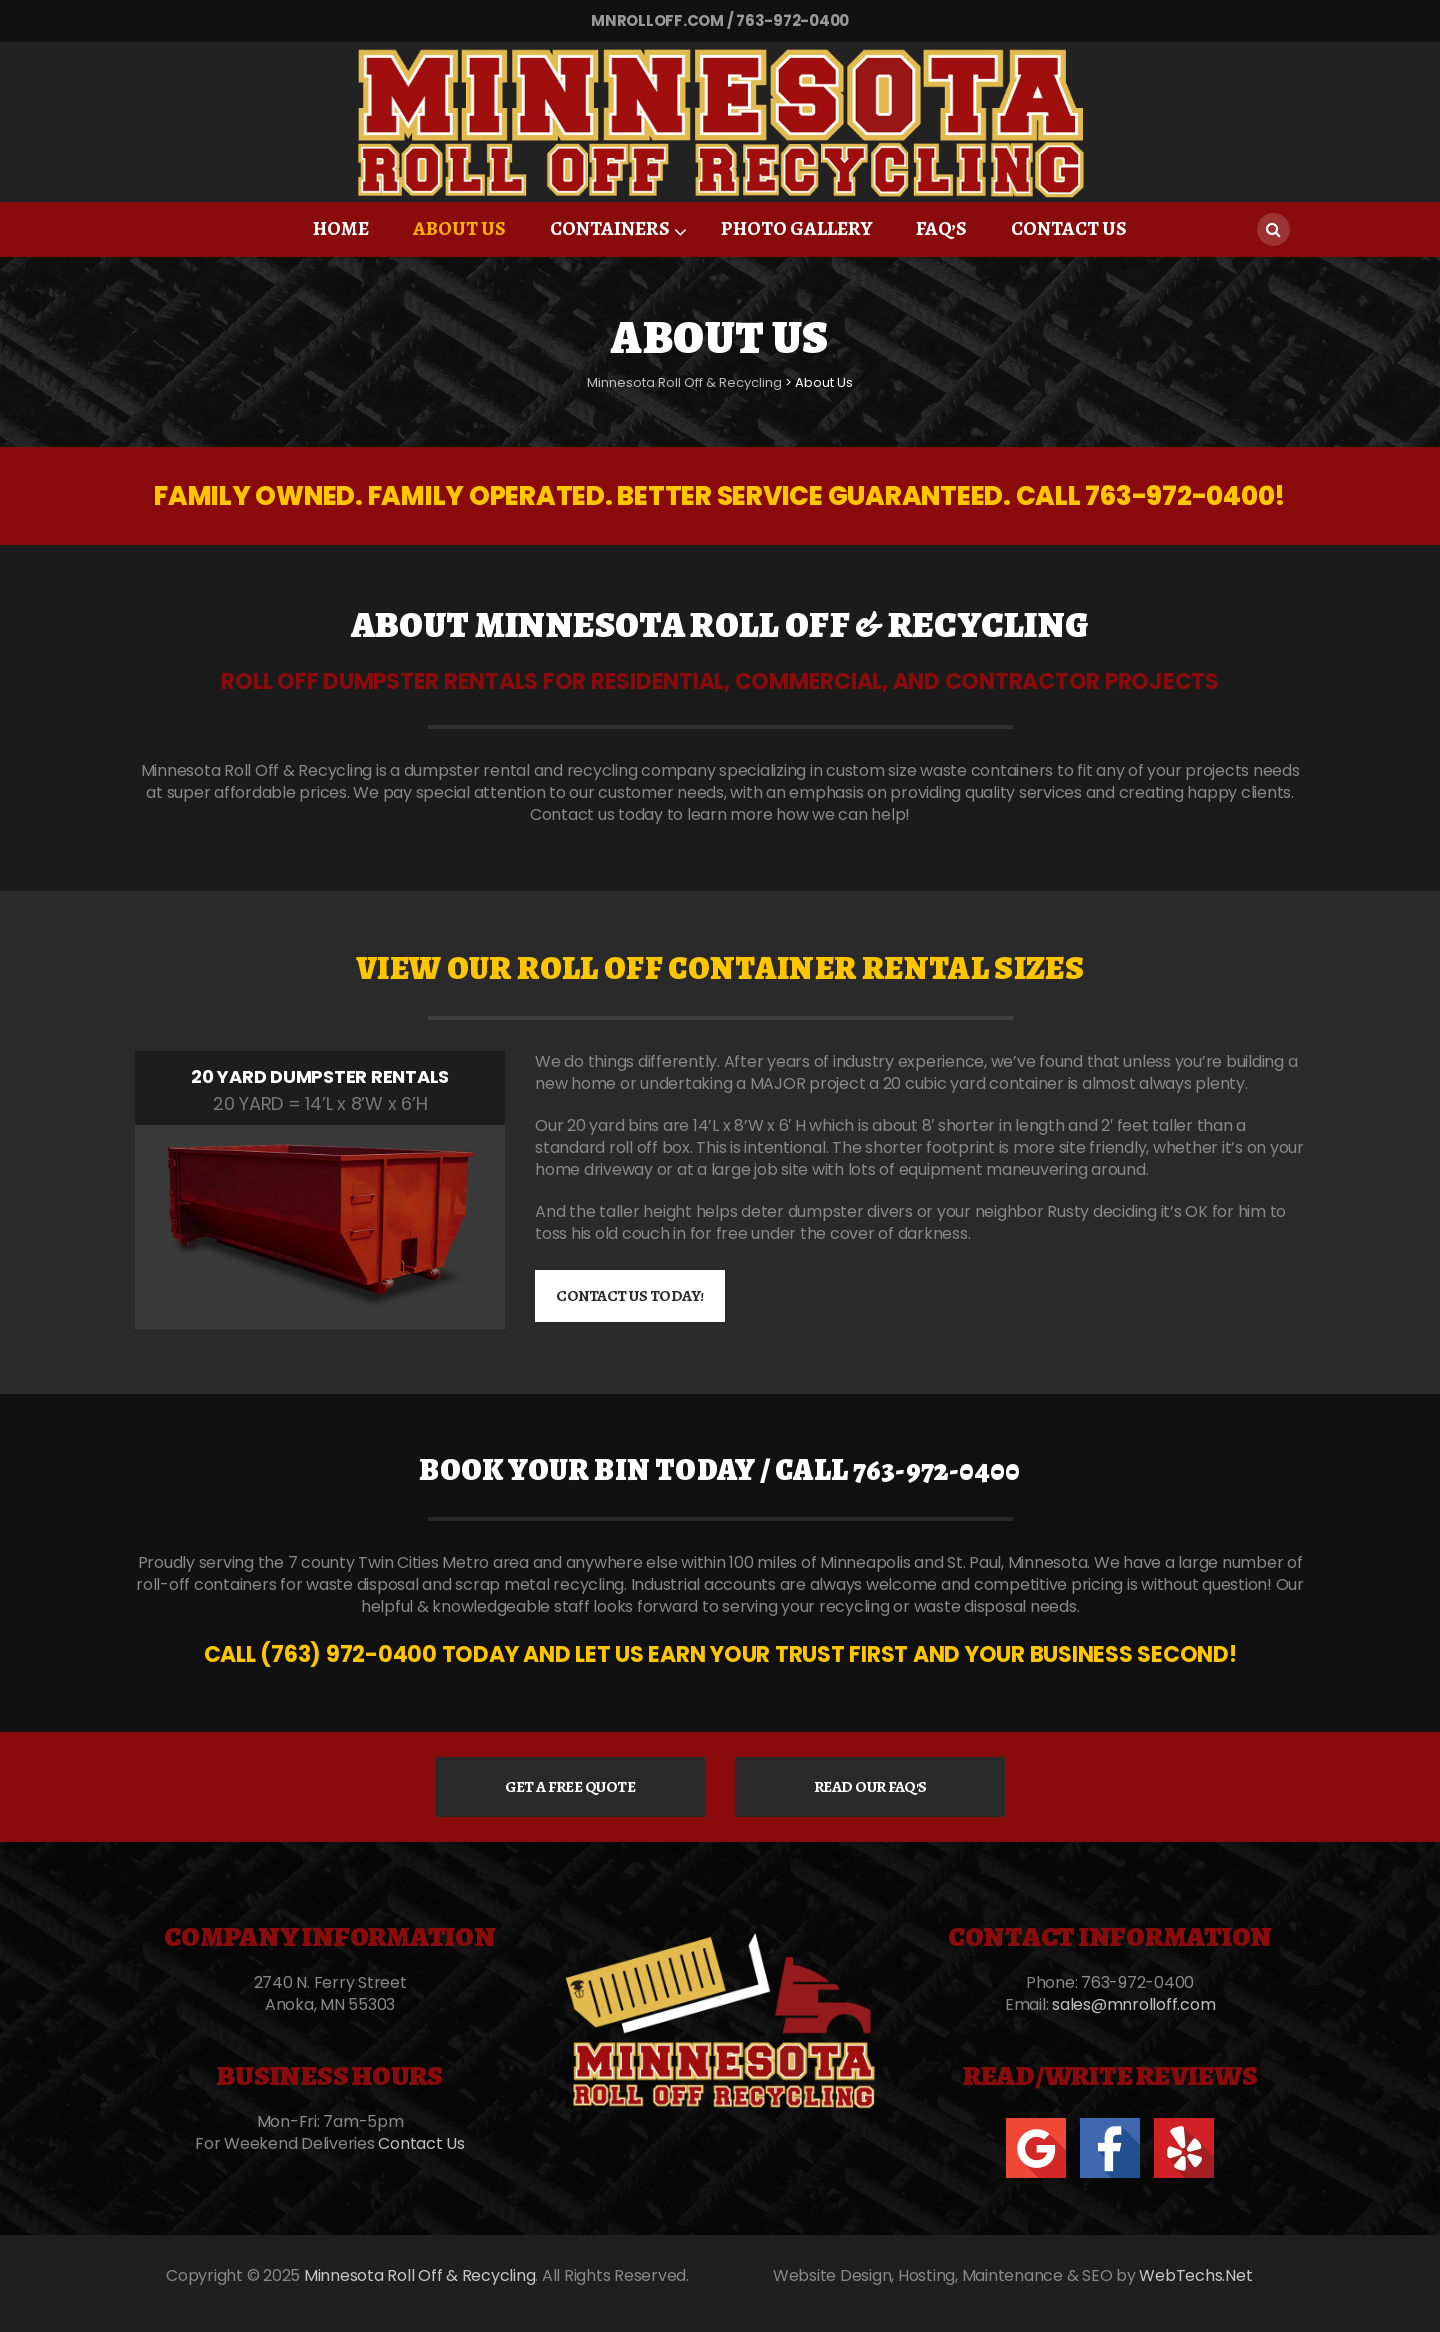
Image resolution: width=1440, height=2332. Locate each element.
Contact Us (1069, 228)
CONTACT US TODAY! (630, 1296)
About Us (459, 228)
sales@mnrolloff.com (1133, 2004)
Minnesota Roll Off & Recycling (420, 2275)
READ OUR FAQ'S (870, 1787)
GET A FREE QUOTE (570, 1787)
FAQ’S (941, 228)
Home (341, 228)
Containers (610, 228)
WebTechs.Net (1195, 2275)
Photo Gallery (796, 228)
